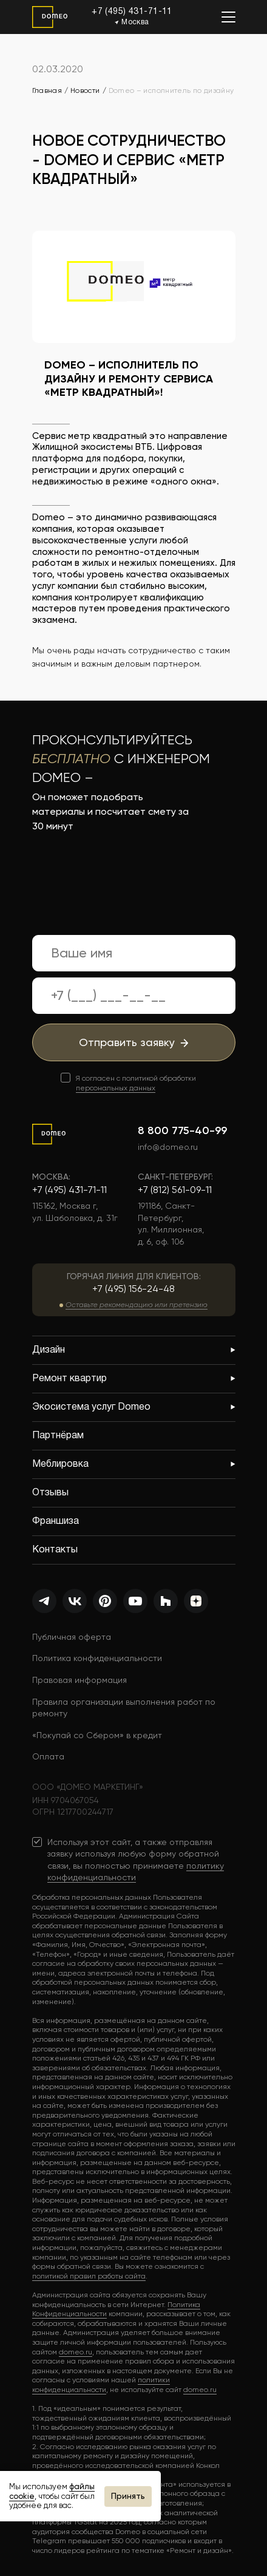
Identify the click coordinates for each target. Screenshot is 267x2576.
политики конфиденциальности (101, 2385)
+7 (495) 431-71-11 (132, 12)
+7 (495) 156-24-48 (133, 1288)
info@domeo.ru (168, 1147)
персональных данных (115, 1088)
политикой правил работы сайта (89, 2276)
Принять (128, 2496)
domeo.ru (75, 2352)
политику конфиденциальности (135, 1872)
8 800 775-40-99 (182, 1130)
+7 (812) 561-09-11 (175, 1189)
